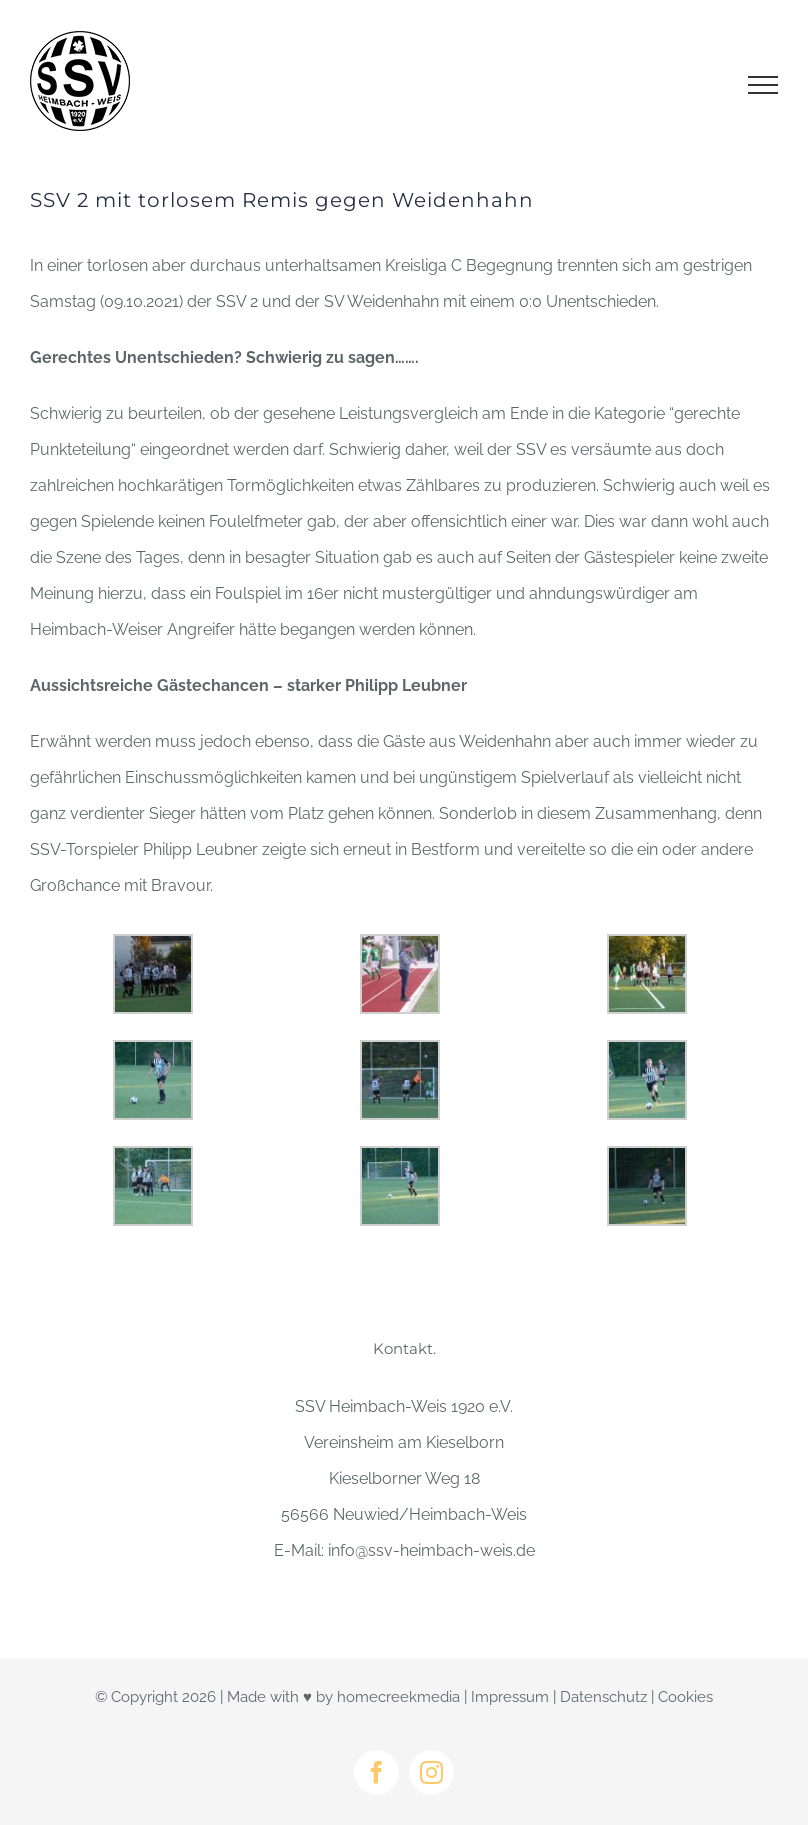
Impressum (510, 1697)
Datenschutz (603, 1697)
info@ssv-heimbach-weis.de (431, 1550)
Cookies (685, 1697)
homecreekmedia (398, 1697)
